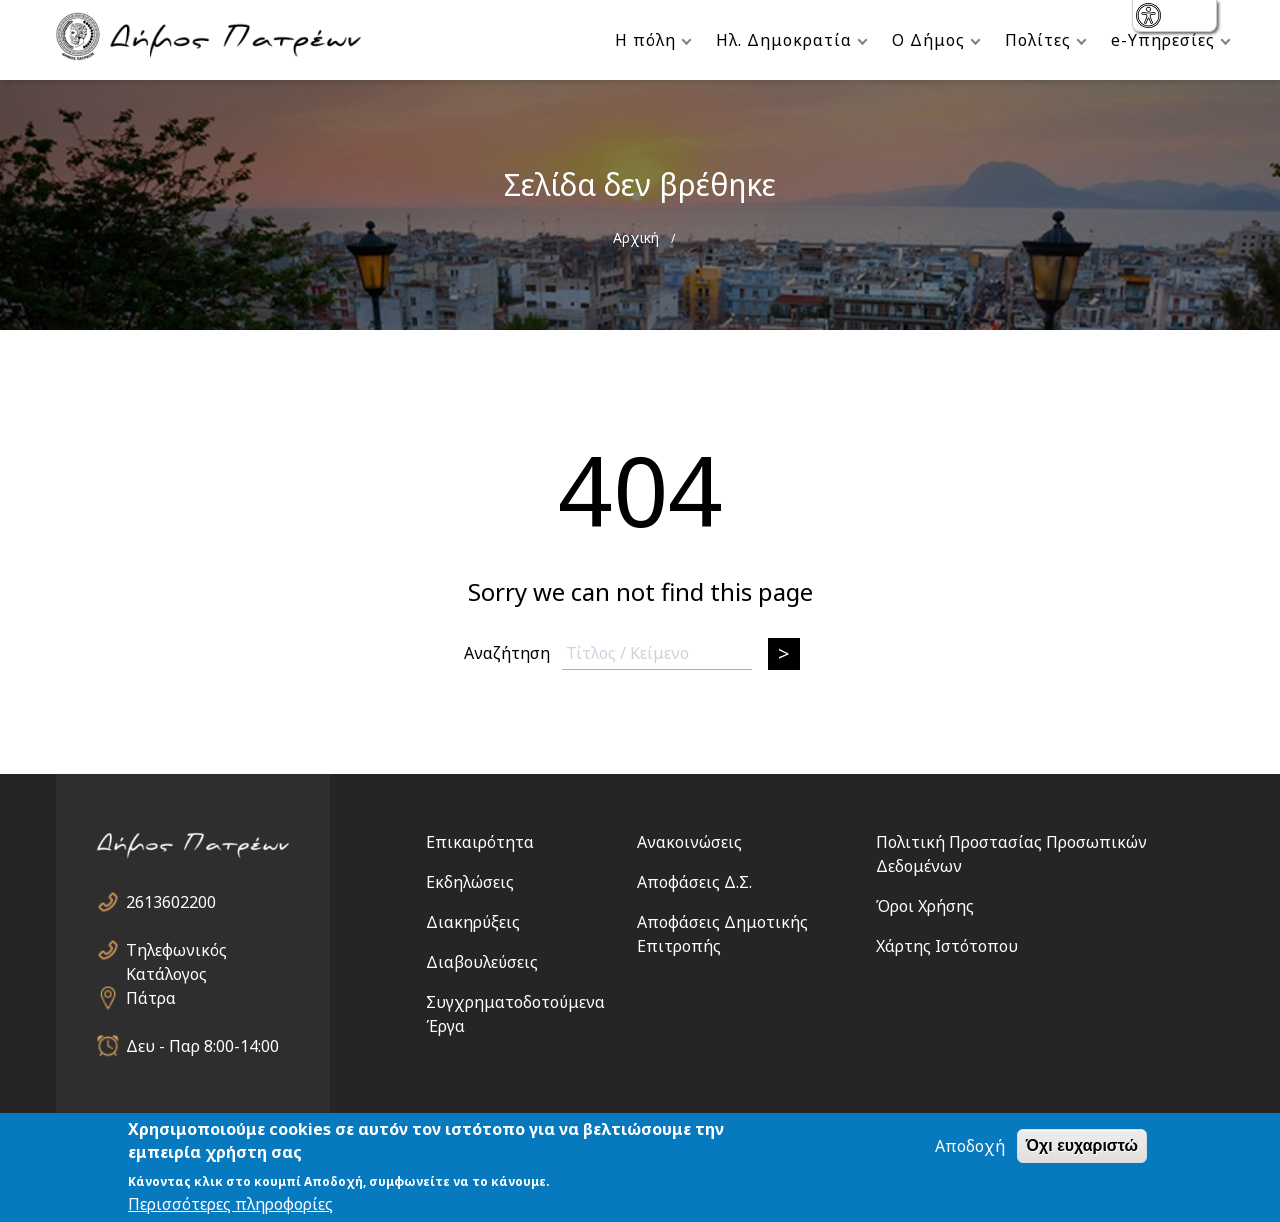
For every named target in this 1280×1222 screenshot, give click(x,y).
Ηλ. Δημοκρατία (784, 40)
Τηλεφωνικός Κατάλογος (176, 950)
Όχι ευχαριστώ (1082, 1146)
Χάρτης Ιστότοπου (947, 946)
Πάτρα (151, 998)
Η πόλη (645, 40)
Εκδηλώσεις (470, 882)
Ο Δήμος (928, 40)
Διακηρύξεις (473, 922)
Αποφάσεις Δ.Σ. (694, 882)
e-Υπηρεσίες (1163, 40)
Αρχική (636, 237)
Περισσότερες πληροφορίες (230, 1205)
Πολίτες (1038, 40)
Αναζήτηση (507, 653)
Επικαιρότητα (480, 842)
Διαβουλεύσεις (482, 962)
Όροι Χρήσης (925, 906)
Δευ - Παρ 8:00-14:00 (202, 1046)
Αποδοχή (970, 1147)
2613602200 (171, 902)
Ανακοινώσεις (689, 842)
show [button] (1150, 17)
